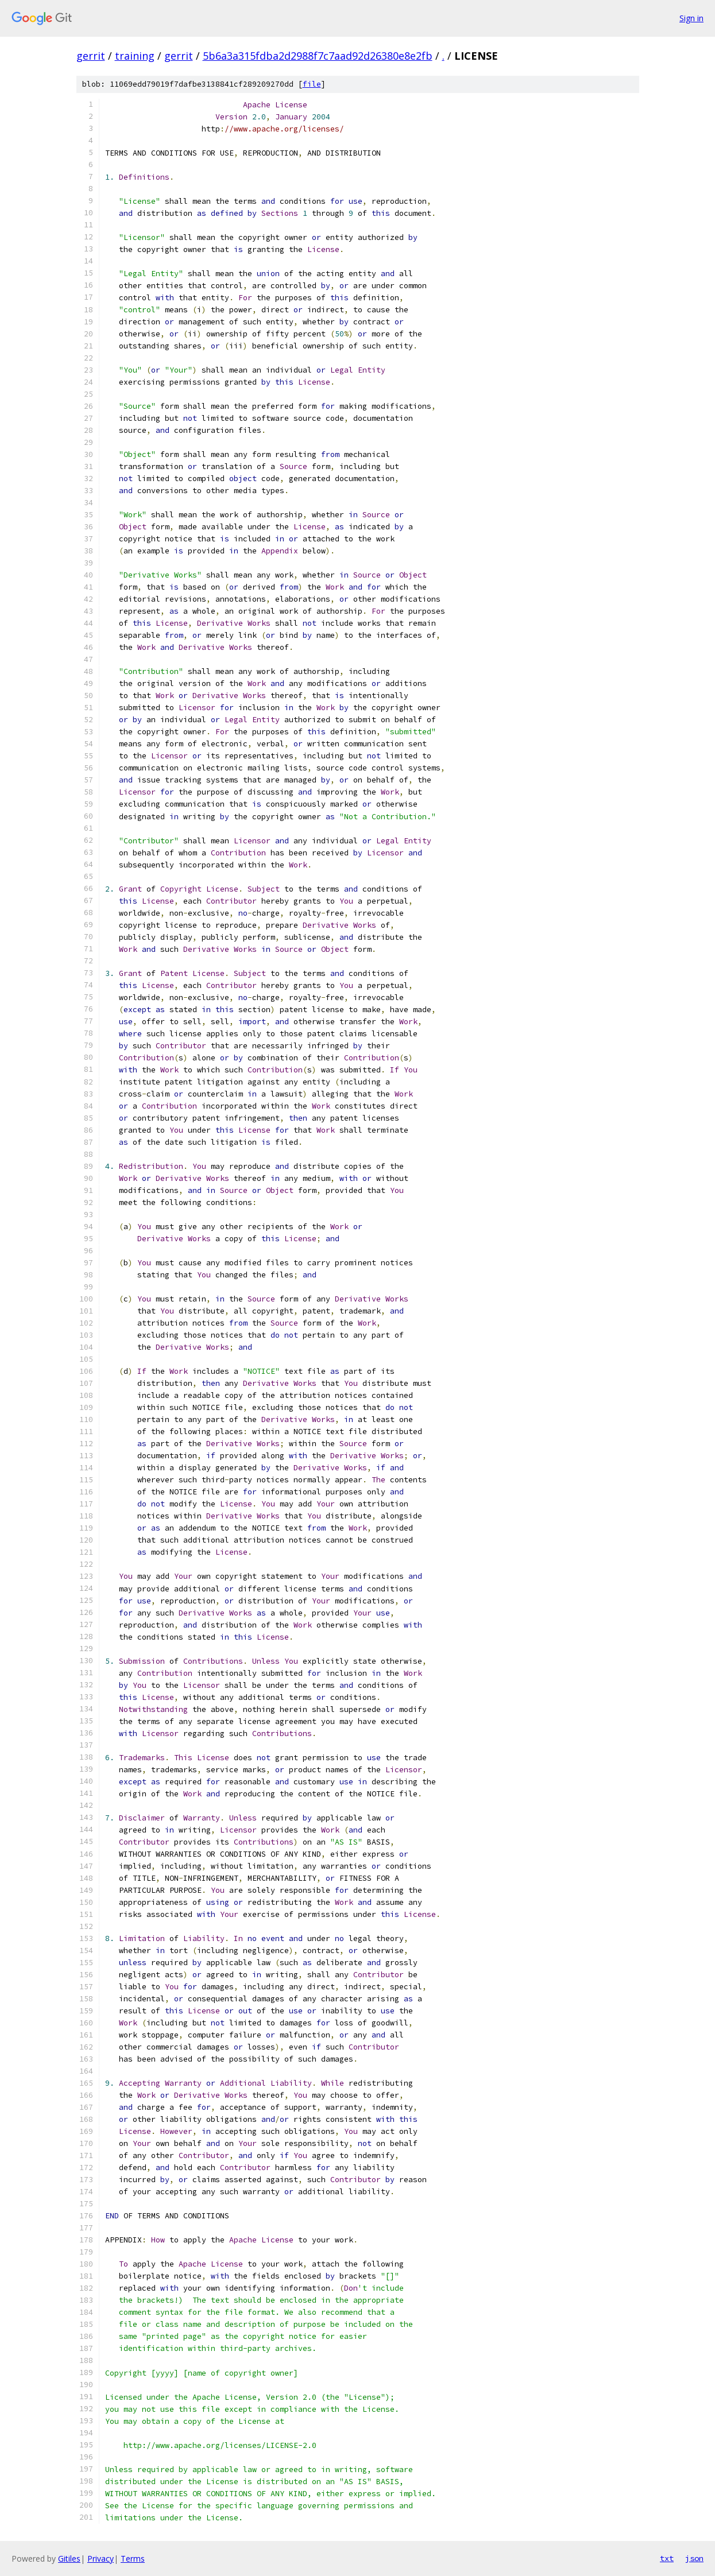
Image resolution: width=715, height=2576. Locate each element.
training (134, 56)
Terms (133, 2558)
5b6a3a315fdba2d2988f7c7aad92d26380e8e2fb (317, 56)
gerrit (90, 56)
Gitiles (69, 2558)
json (694, 2558)
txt (667, 2558)
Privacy (100, 2558)
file (312, 84)
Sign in (691, 18)
